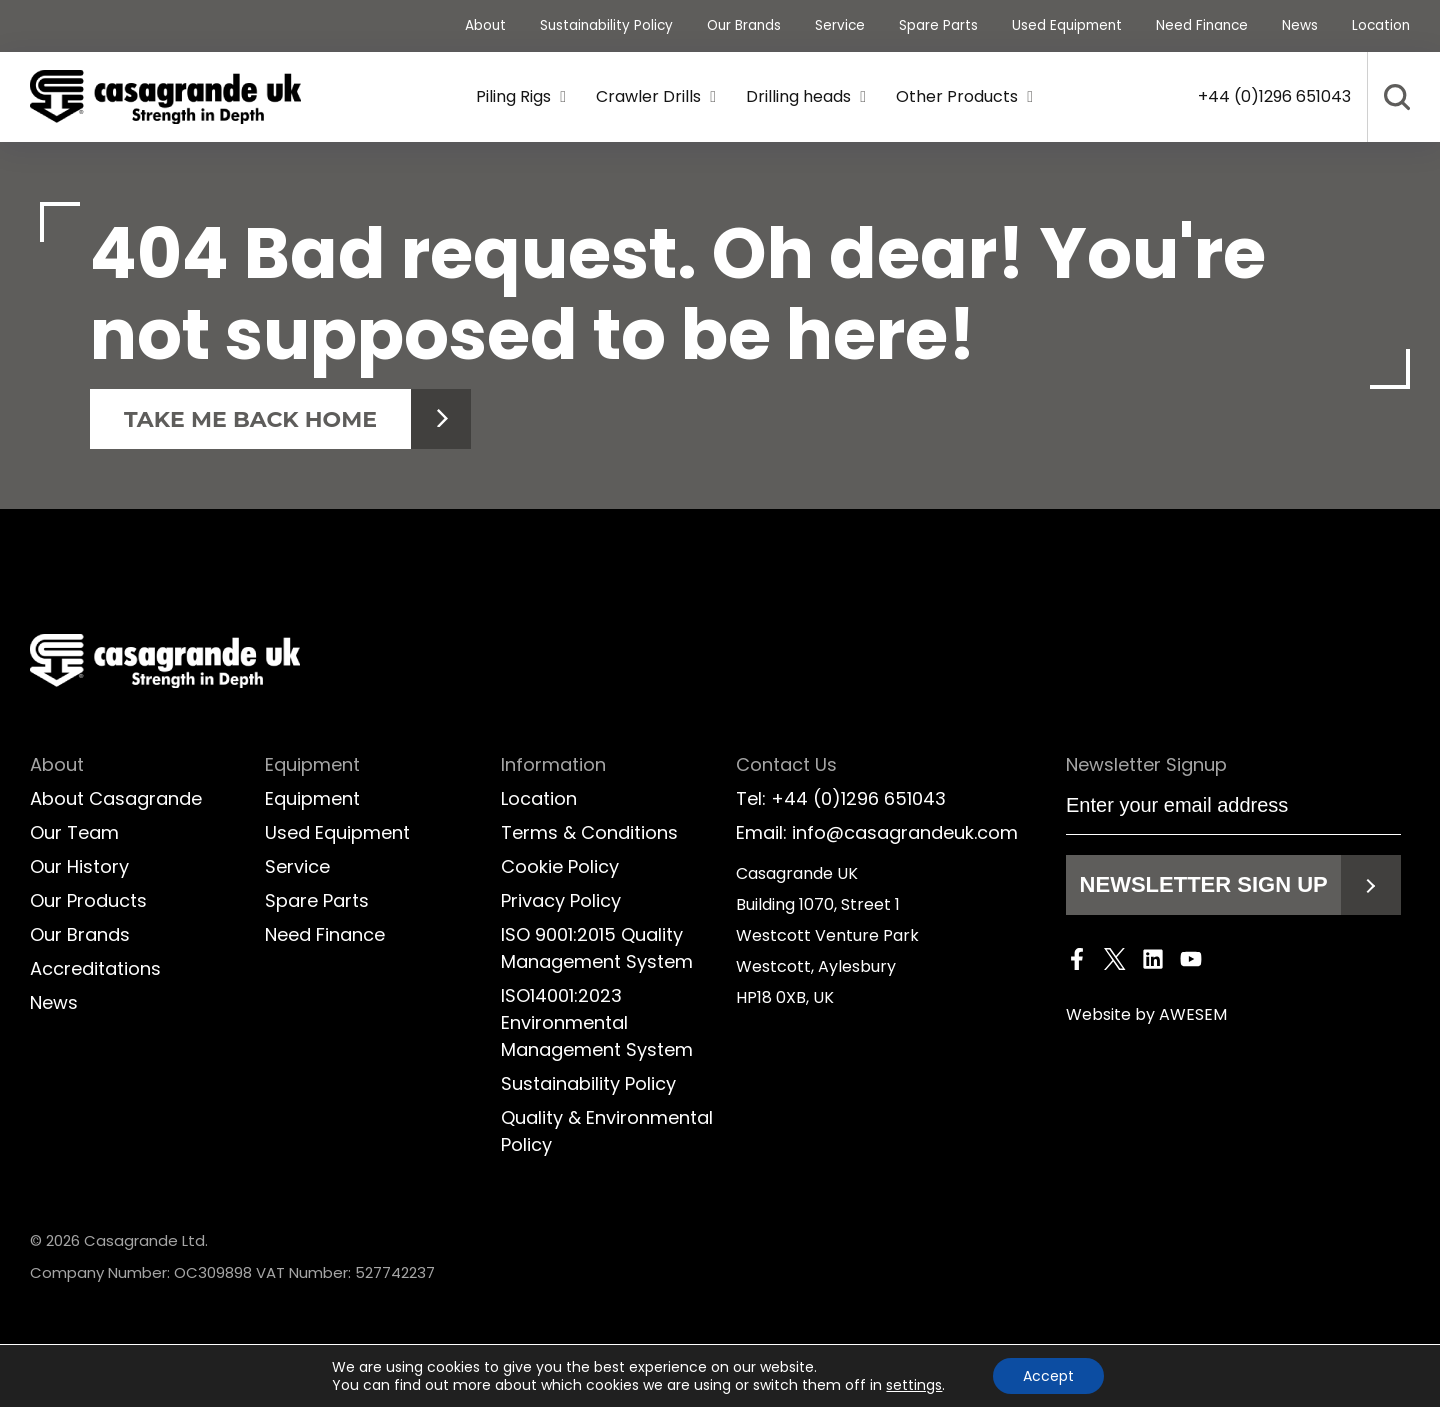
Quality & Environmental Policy (607, 1131)
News (54, 1002)
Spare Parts (317, 900)
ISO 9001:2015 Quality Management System (597, 948)
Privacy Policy (561, 900)
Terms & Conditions (589, 832)
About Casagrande (116, 798)
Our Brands (80, 934)
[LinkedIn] (1153, 963)
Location (539, 798)
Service (297, 866)
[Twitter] (1115, 963)
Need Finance (325, 934)
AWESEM (1193, 1014)
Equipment (312, 798)
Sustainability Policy (588, 1083)
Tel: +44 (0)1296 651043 (841, 798)
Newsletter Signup (1149, 764)
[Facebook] (1077, 963)
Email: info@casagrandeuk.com (877, 832)
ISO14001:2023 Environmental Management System (597, 1022)
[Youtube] (1191, 963)
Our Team (74, 832)
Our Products (88, 900)
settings (914, 1385)
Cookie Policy (560, 866)
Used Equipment (337, 832)
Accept (1048, 1376)
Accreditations (95, 968)
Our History (79, 866)
